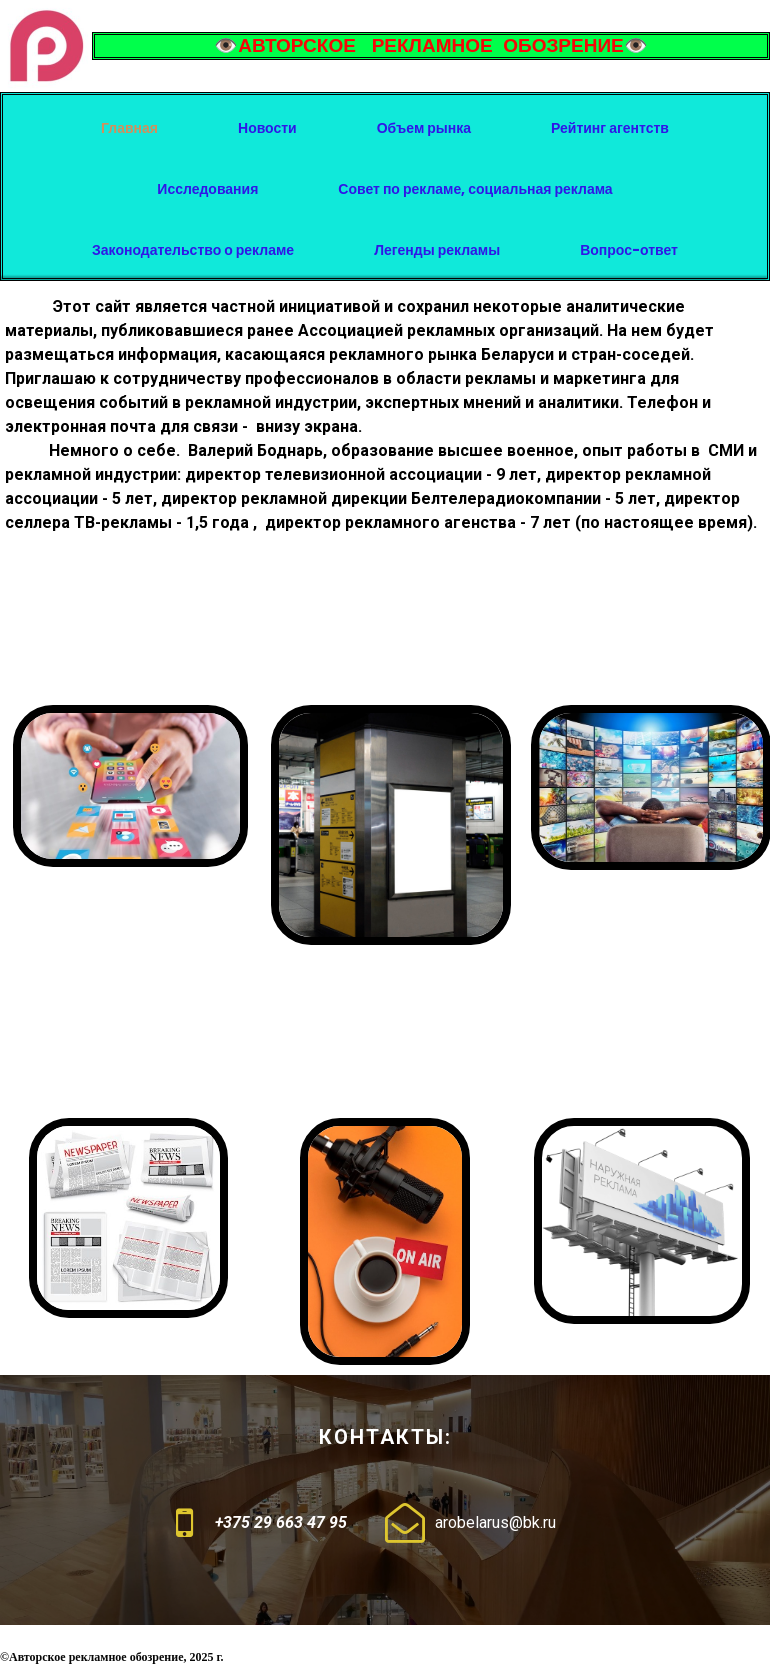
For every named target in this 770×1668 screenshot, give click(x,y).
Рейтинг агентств (610, 128)
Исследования (207, 189)
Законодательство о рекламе (193, 250)
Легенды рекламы (437, 250)
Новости (267, 128)
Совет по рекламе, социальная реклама (475, 189)
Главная (129, 128)
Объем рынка (424, 128)
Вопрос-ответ (629, 250)
